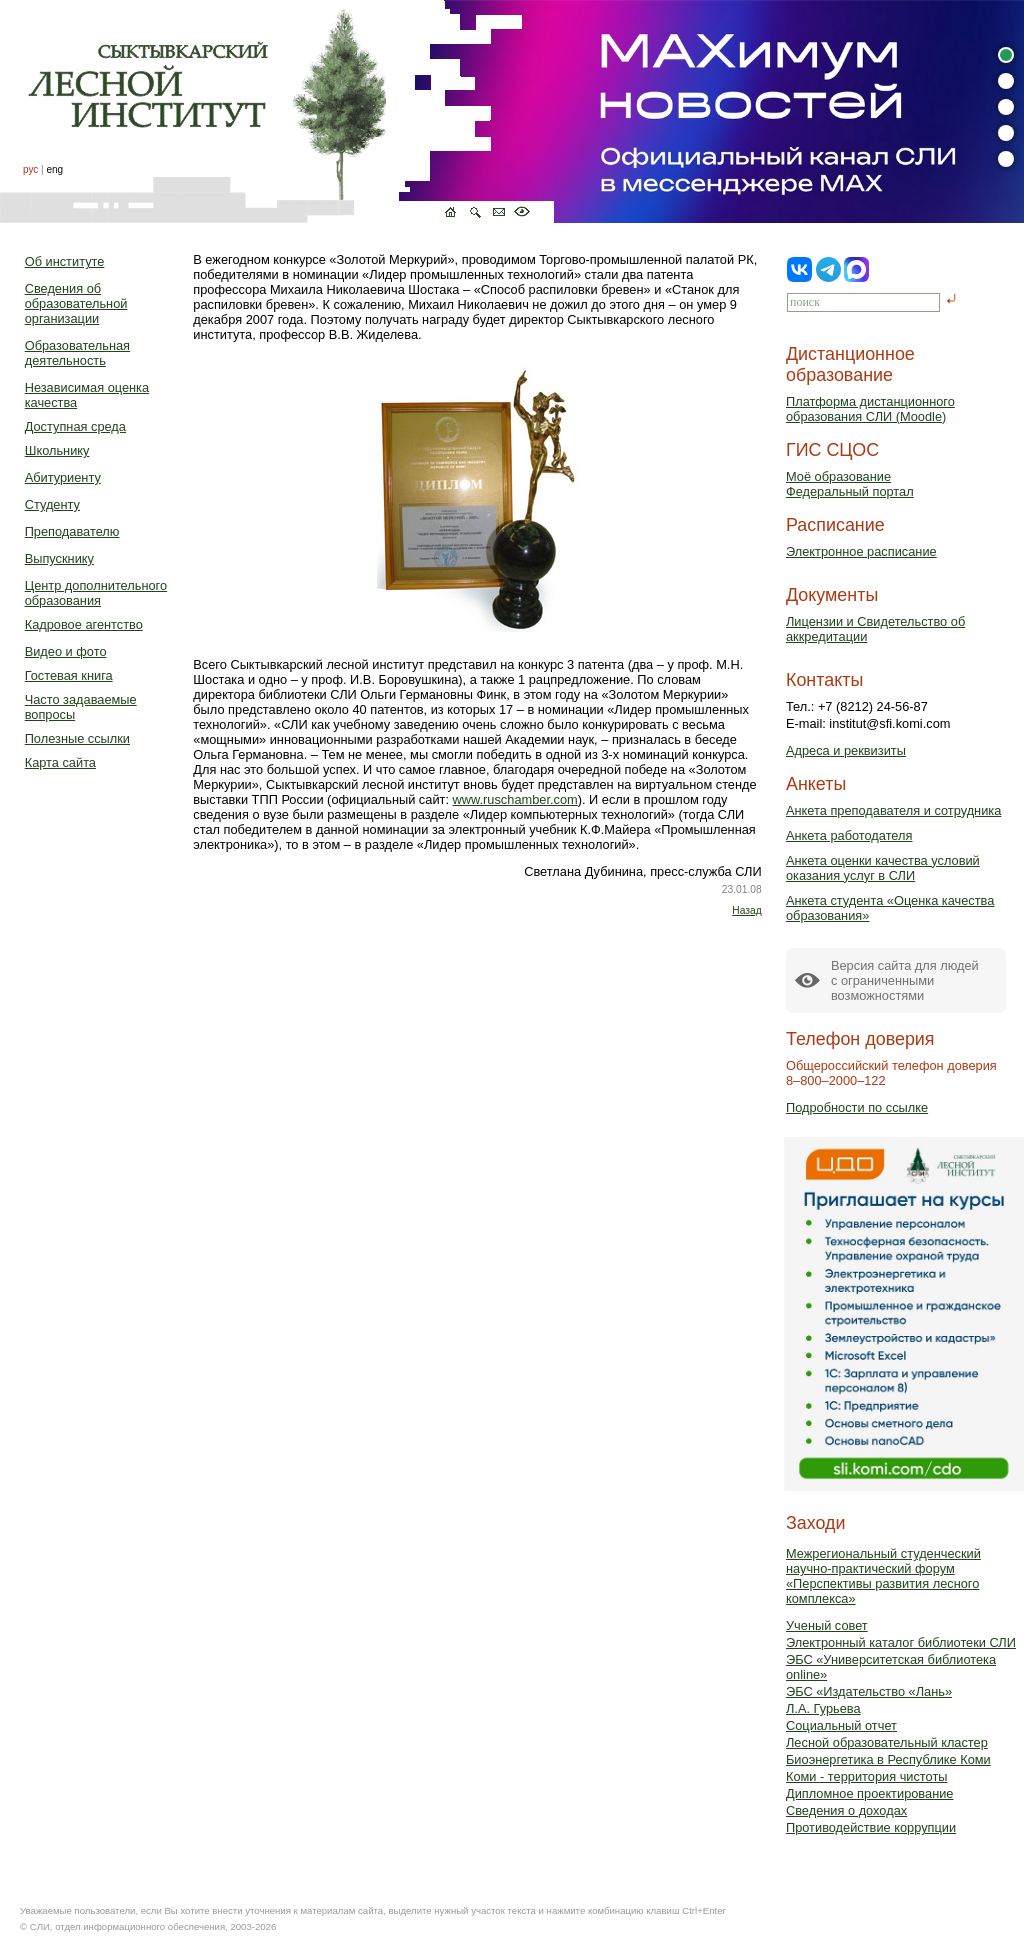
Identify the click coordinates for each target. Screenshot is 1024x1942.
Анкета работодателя (849, 835)
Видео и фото (66, 651)
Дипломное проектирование (870, 1793)
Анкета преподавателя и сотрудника (893, 810)
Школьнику (57, 450)
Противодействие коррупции (871, 1827)
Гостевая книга (69, 675)
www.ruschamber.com (515, 799)
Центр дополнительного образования (96, 593)
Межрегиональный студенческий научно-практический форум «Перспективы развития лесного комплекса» (883, 1576)
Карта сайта (60, 762)
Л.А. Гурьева (823, 1708)
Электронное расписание (861, 551)
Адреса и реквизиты (846, 750)
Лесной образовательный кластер (887, 1742)
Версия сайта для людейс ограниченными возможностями (905, 980)
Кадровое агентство (84, 624)
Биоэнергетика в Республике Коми (888, 1759)
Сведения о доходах (846, 1810)
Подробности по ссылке (857, 1107)
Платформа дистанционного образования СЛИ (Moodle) (870, 409)
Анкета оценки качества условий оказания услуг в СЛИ (883, 868)
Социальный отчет (841, 1725)
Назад (746, 910)
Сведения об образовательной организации (76, 303)
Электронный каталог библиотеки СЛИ (901, 1642)
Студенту (52, 504)
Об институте (65, 261)
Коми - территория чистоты (867, 1776)
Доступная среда (75, 426)
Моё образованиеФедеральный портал (850, 484)
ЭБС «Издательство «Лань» (869, 1691)
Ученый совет (827, 1625)
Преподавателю (72, 531)
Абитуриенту (63, 477)
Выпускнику (59, 558)
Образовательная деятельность (77, 353)
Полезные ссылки (77, 738)
